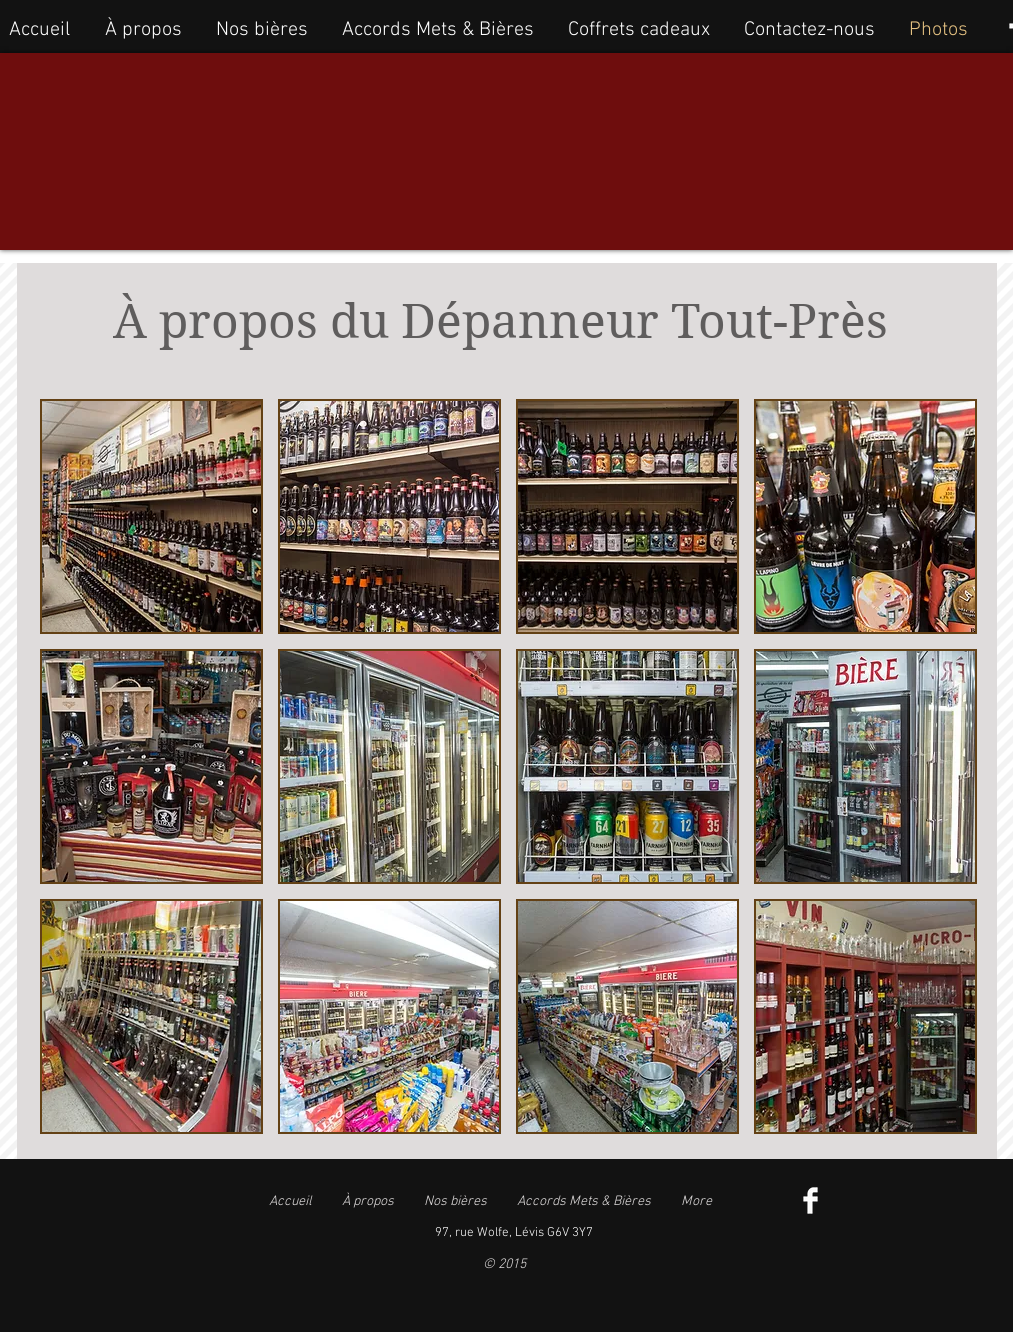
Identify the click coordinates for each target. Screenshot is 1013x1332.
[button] (151, 516)
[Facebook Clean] (810, 1200)
